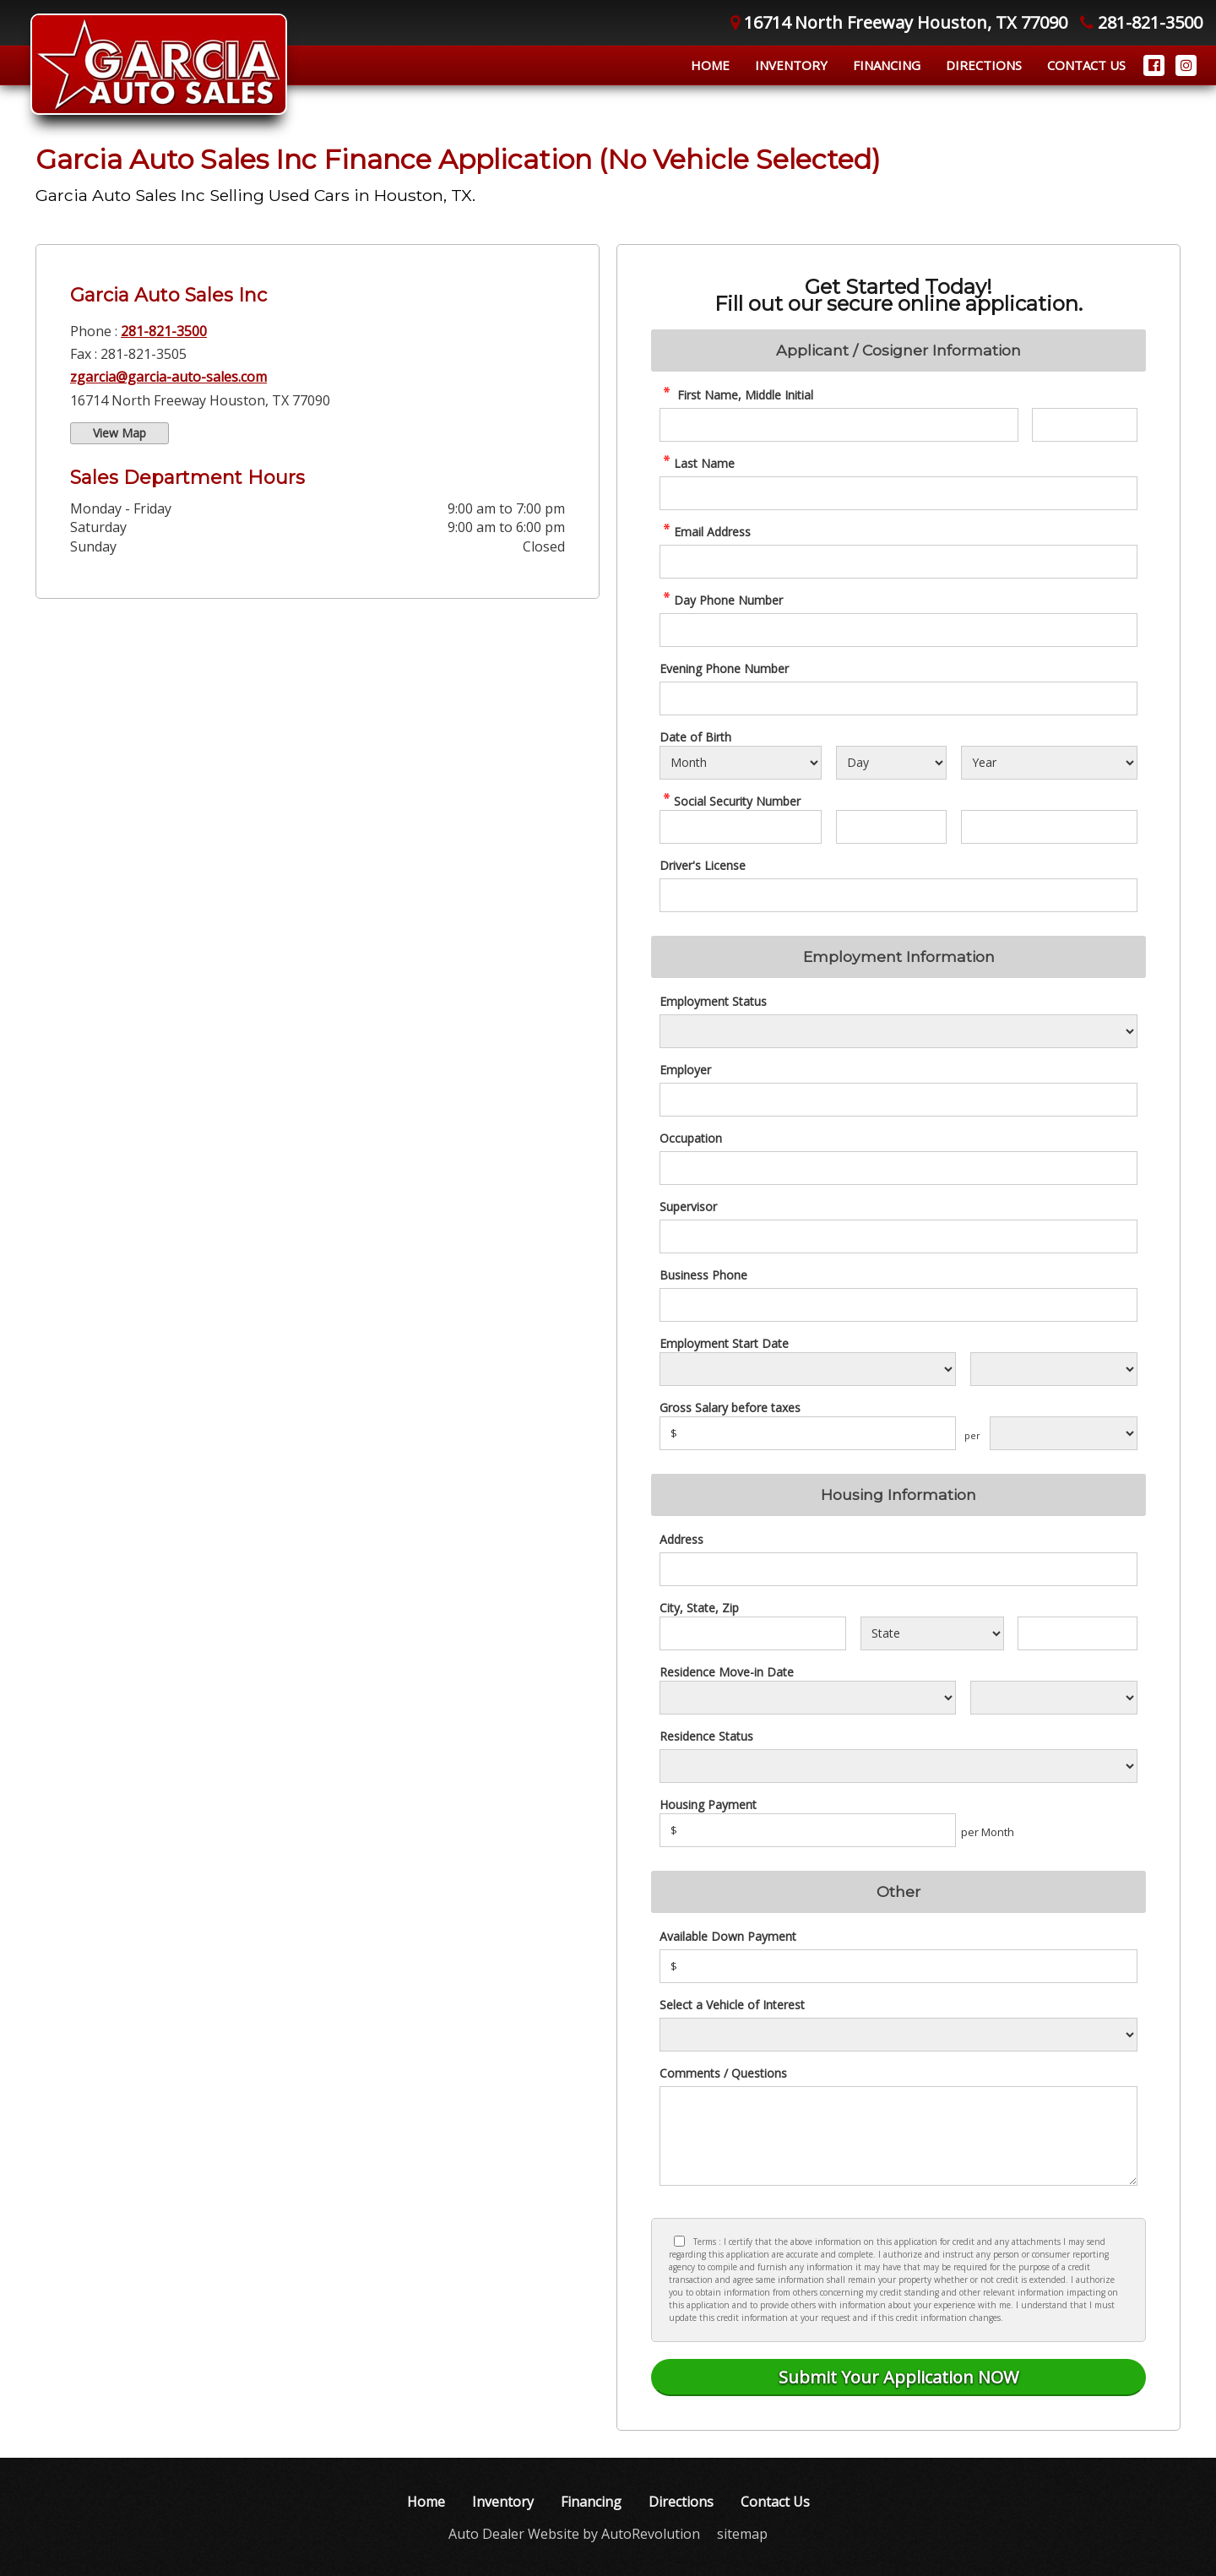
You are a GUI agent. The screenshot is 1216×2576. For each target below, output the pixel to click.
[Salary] (808, 1433)
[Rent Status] (898, 1766)
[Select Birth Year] (1049, 763)
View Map (119, 433)
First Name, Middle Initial (736, 395)
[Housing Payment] (808, 1830)
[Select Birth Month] (741, 763)
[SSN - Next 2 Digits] (891, 827)
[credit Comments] (898, 2136)
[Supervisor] (898, 1236)
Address (681, 1539)
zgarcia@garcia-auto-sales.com (168, 376)
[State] (932, 1633)
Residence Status (706, 1736)
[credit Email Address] (898, 562)
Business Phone (703, 1275)
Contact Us (1086, 65)
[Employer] (898, 1100)
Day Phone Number (721, 600)
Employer (685, 1070)
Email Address (705, 532)
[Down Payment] (898, 1966)
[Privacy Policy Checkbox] (679, 2241)
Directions (984, 65)
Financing (886, 65)
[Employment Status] (898, 1031)
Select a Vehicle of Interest (732, 2005)
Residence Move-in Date (727, 1672)
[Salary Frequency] (1063, 1433)
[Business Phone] (898, 1305)
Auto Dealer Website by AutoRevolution (574, 2533)
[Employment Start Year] (1053, 1369)
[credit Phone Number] (898, 630)
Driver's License (703, 865)
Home (710, 65)
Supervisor (688, 1206)
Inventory (791, 65)
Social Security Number (730, 801)
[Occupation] (898, 1168)
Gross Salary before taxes (730, 1407)
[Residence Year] (1053, 1698)
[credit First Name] (839, 425)
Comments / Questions (723, 2073)
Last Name (697, 463)
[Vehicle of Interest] (898, 2035)
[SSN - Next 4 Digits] (1049, 827)
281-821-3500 (164, 331)
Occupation (691, 1138)
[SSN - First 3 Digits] (741, 827)
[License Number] (898, 895)
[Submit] (898, 2377)
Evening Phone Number (724, 668)
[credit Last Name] (898, 493)
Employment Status (713, 1001)
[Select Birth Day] (891, 763)
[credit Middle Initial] (1084, 425)
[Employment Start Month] (808, 1369)
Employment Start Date (724, 1343)
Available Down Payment (728, 1936)
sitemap (742, 2533)
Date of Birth (695, 737)
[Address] (898, 1569)
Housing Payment (708, 1804)
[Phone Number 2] (898, 698)
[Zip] (1077, 1633)
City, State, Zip (699, 1608)
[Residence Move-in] (808, 1698)
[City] (753, 1633)
